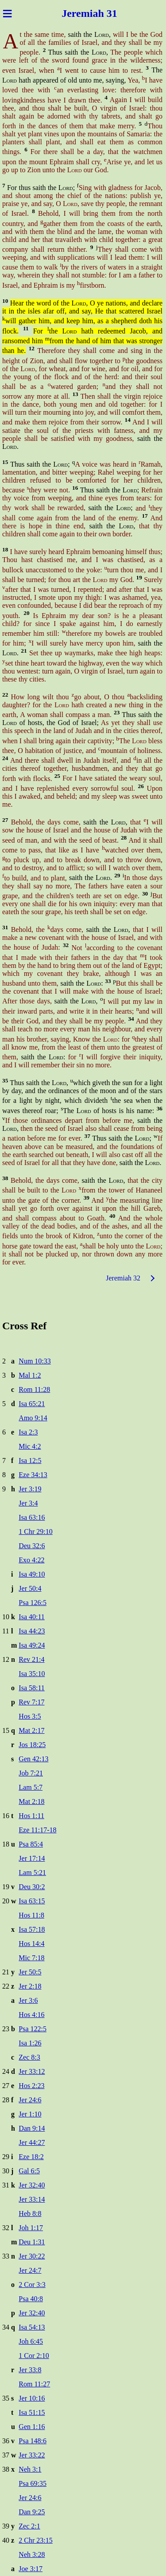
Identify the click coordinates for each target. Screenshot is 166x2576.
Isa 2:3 (28, 1432)
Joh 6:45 (31, 2341)
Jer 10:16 (32, 2398)
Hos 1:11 (31, 1815)
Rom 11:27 (34, 2384)
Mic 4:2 (30, 1446)
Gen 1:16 (32, 2426)
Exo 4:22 (31, 1560)
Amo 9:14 (33, 1418)
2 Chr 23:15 (35, 2540)
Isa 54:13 (32, 2327)
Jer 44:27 (32, 2142)
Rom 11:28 (34, 1389)
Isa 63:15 (32, 1901)
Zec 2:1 (29, 2526)
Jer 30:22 (32, 2256)
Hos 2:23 (31, 2085)
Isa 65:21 (32, 1403)
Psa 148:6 (32, 2441)
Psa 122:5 (32, 2029)
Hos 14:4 (31, 1943)
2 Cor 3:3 (32, 2284)
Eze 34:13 (33, 1474)
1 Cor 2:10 (34, 2355)
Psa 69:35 (32, 2483)
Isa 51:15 (32, 2412)
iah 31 (103, 13)
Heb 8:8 (30, 2213)
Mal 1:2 (30, 1375)
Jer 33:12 (32, 2071)
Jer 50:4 (30, 1588)
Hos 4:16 (31, 2014)
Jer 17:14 (32, 1858)
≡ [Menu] (7, 13)
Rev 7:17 (31, 1702)
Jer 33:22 (32, 2455)
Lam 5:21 (32, 1872)
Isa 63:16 (32, 1517)
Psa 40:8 (31, 2299)
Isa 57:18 (32, 1929)
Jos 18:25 (32, 1744)
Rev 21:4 (31, 1659)
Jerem (76, 13)
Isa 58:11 (32, 1688)
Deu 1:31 (32, 2242)
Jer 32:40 (32, 2185)
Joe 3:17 (30, 2568)
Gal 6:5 (29, 2171)
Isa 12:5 (30, 1460)
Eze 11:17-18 (37, 1830)
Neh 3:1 (30, 2469)
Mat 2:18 (31, 1801)
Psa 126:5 (32, 1602)
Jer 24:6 (30, 2100)
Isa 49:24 (32, 1645)
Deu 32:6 (32, 1546)
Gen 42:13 (33, 1759)
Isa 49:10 (32, 1574)
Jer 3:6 (28, 2000)
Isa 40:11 (32, 1617)
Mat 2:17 (31, 1730)
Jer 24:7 (30, 2270)
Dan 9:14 (32, 2128)
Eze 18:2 (31, 2156)
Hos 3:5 (30, 1716)
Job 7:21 (31, 1773)
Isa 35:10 (32, 1673)
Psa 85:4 (31, 1844)
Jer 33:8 (30, 2370)
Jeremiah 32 (123, 1278)
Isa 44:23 (32, 1631)
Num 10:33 (34, 1361)
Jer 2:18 (30, 1986)
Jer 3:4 (28, 1503)
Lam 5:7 (30, 1787)
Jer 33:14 (32, 2199)
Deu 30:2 (32, 1886)
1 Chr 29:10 (35, 1531)
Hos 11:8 (31, 1915)
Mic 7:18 (31, 1958)
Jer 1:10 (30, 2114)
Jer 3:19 (30, 1489)
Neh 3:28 (32, 2554)
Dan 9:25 (32, 2512)
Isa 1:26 (30, 2043)
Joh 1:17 (31, 2227)
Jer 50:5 (30, 1972)
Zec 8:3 (29, 2057)
